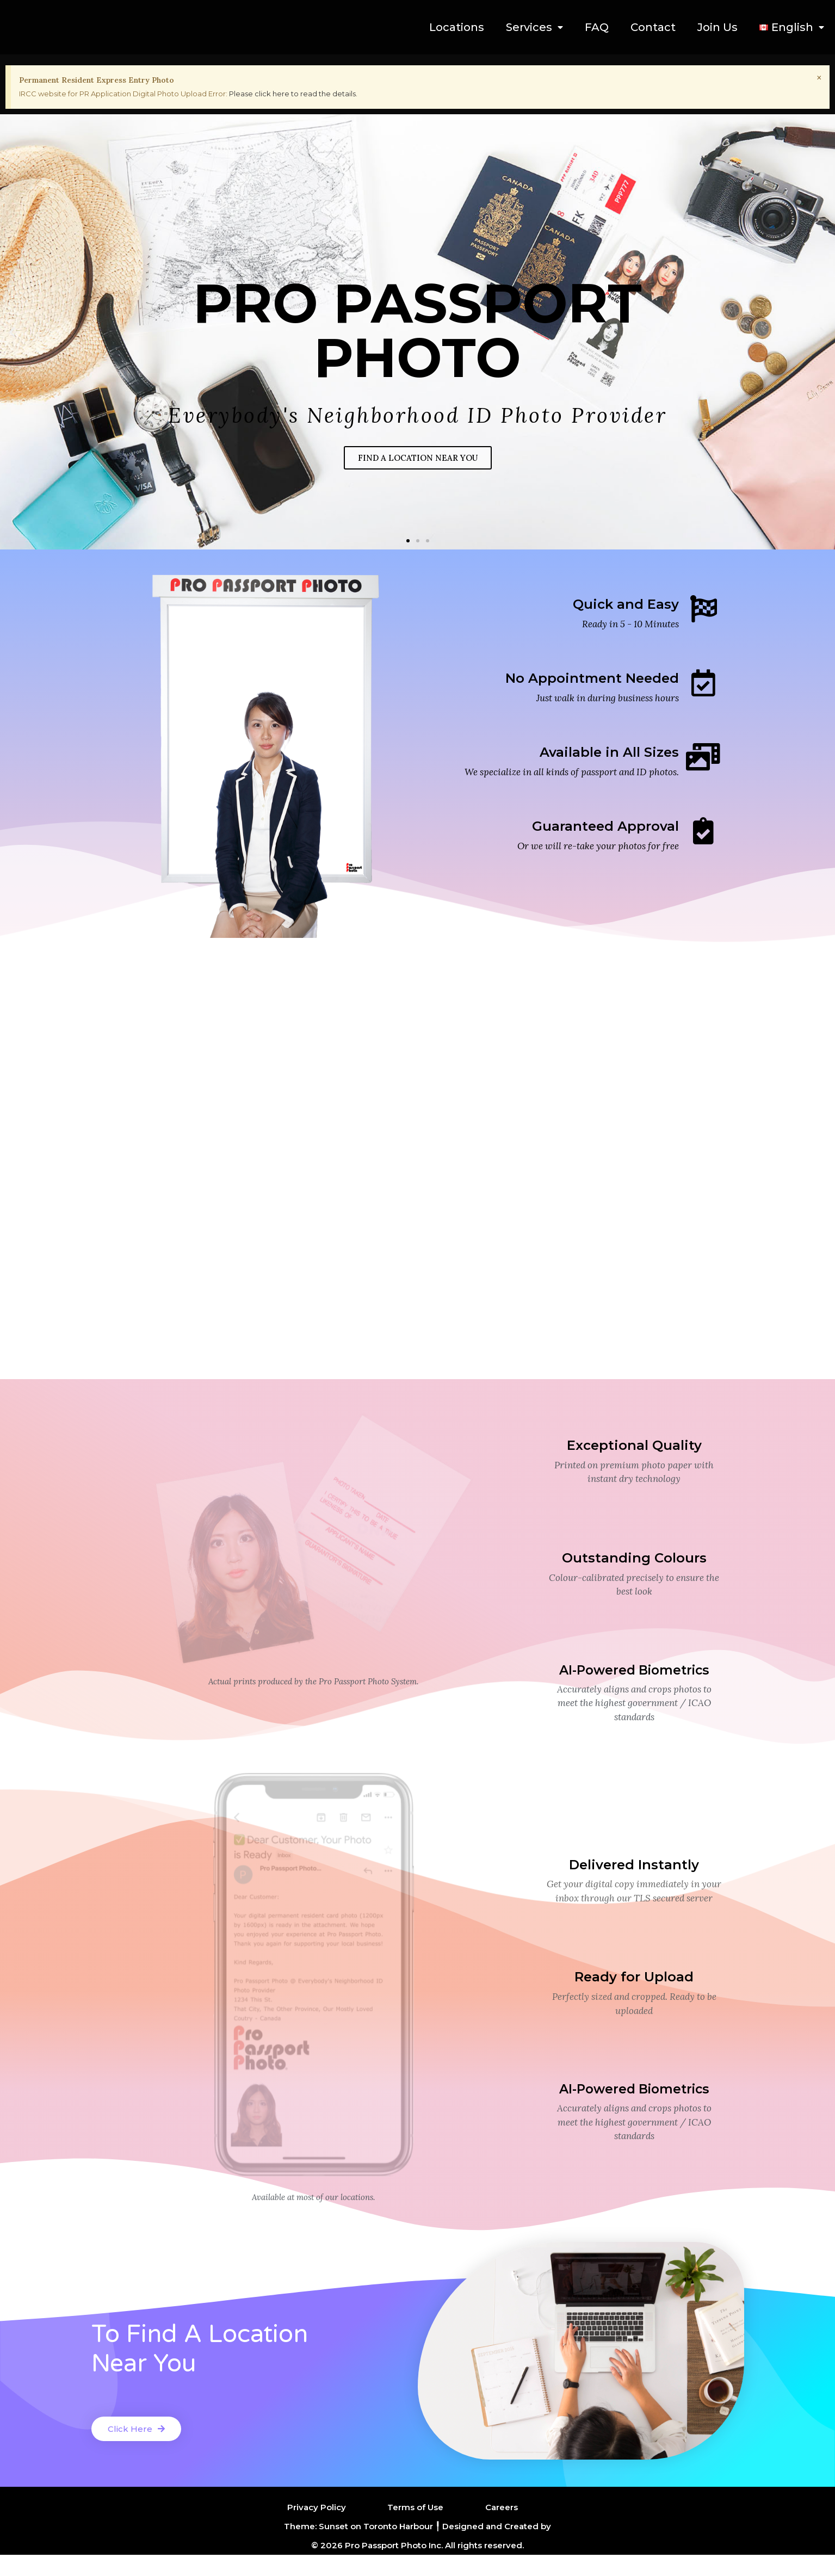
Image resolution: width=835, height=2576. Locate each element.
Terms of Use (415, 2528)
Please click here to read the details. (293, 93)
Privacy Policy (316, 2528)
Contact (653, 27)
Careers (501, 2528)
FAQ (597, 27)
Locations (456, 27)
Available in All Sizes (609, 752)
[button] (408, 540)
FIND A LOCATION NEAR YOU (418, 458)
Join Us (717, 27)
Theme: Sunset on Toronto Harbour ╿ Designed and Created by (417, 2547)
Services (534, 27)
